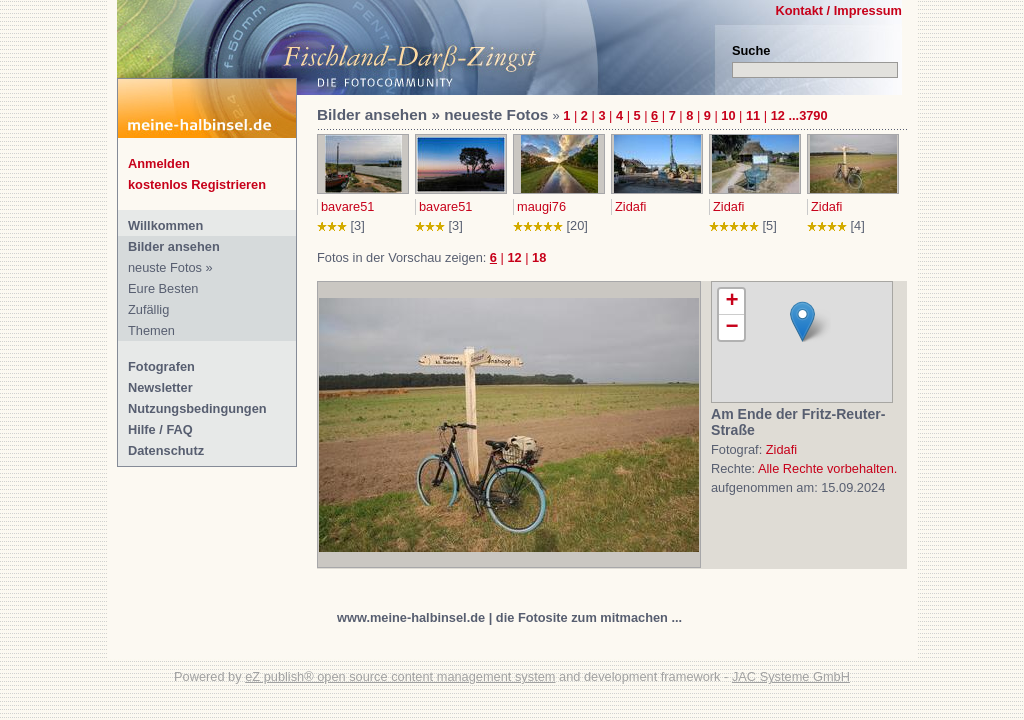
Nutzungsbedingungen (197, 408)
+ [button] (731, 302)
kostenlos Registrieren (197, 184)
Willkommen (165, 225)
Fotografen (161, 366)
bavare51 (347, 206)
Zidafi (630, 206)
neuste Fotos (165, 267)
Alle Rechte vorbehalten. (827, 468)
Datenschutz (166, 450)
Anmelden (159, 163)
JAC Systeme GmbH (791, 676)
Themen (151, 330)
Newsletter (160, 387)
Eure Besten (163, 288)
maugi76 (541, 206)
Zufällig (148, 309)
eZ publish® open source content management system (400, 676)
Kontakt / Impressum (838, 10)
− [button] (731, 327)
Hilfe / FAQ (160, 429)
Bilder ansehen (174, 246)
